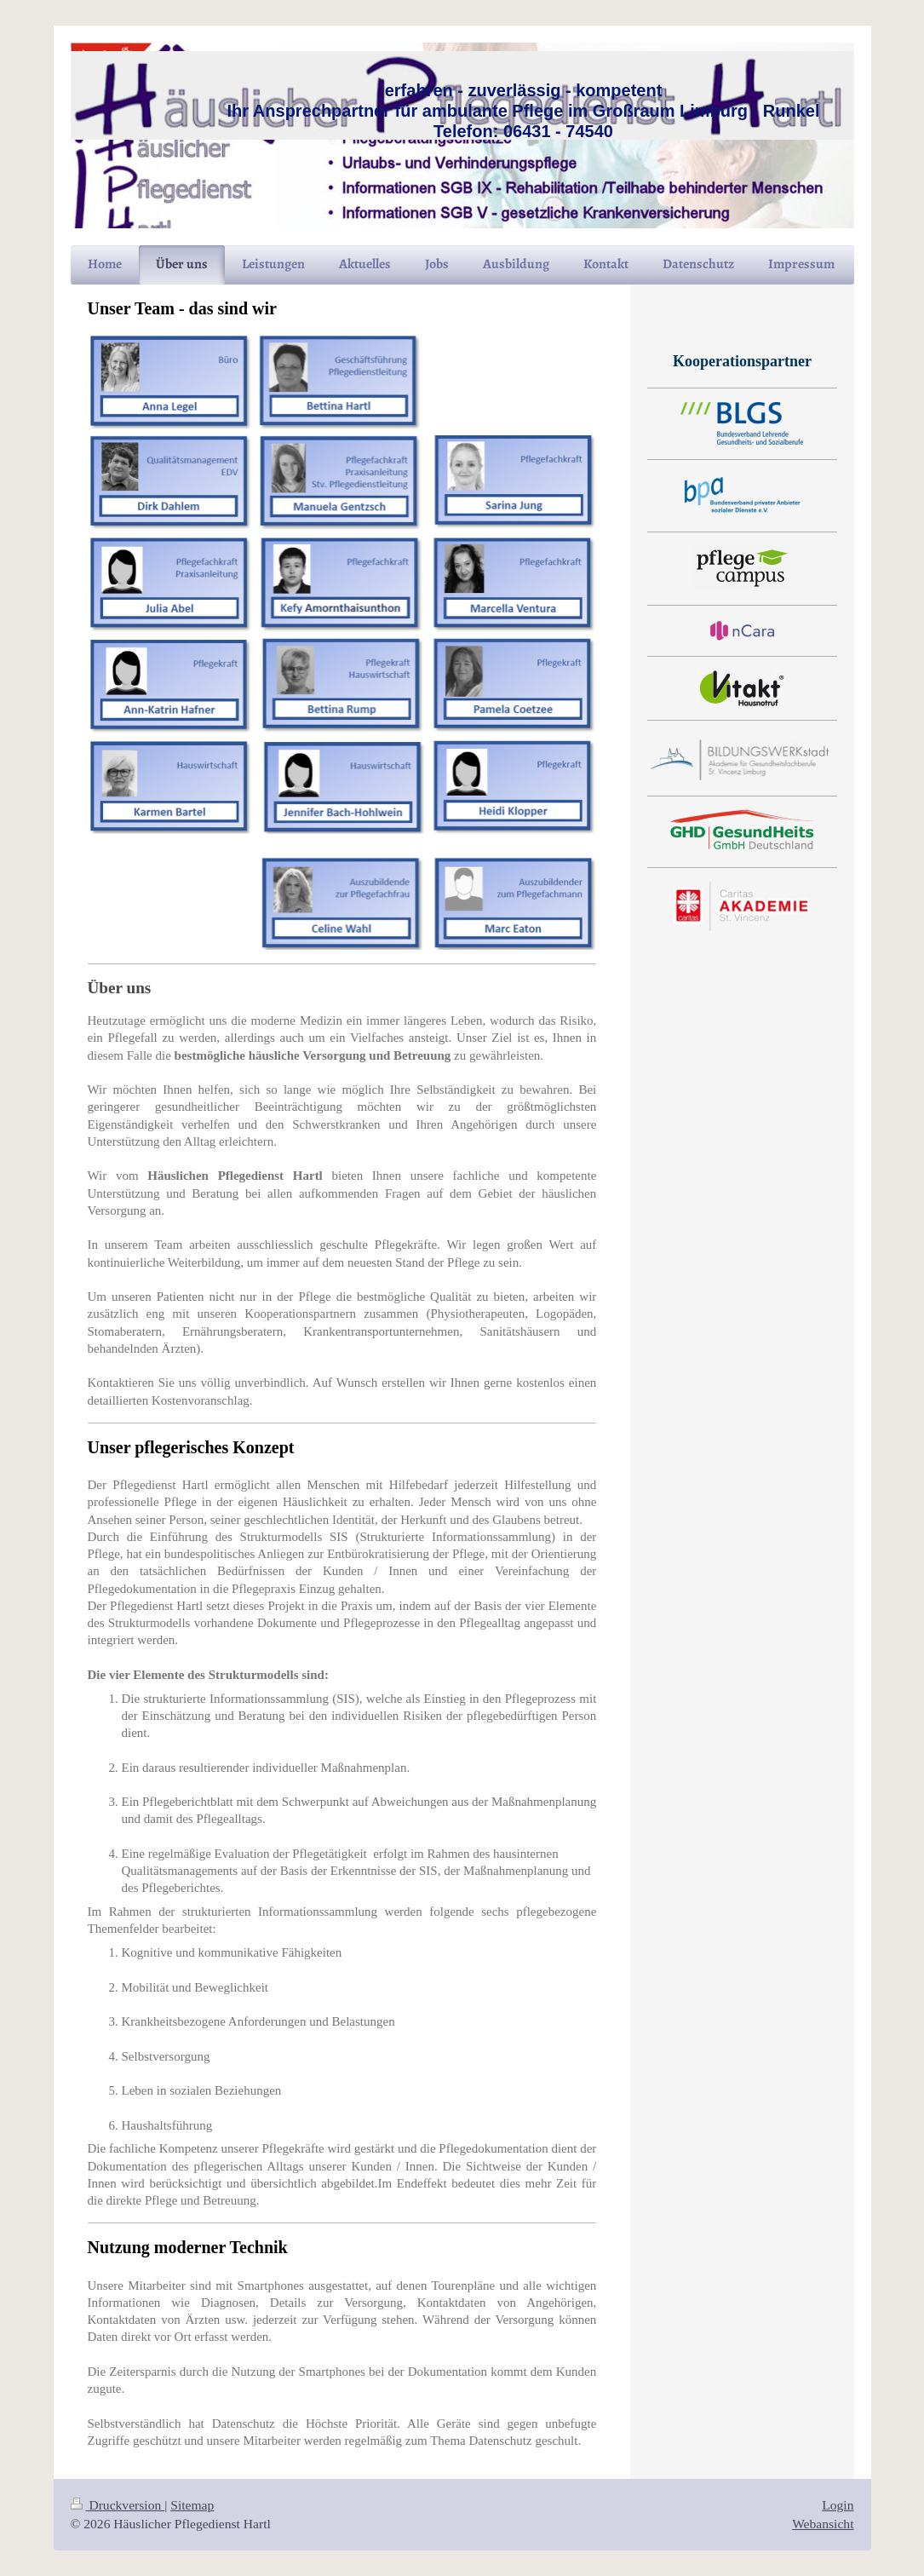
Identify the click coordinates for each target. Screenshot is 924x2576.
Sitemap (192, 2505)
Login (837, 2505)
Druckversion (118, 2505)
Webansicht (822, 2523)
